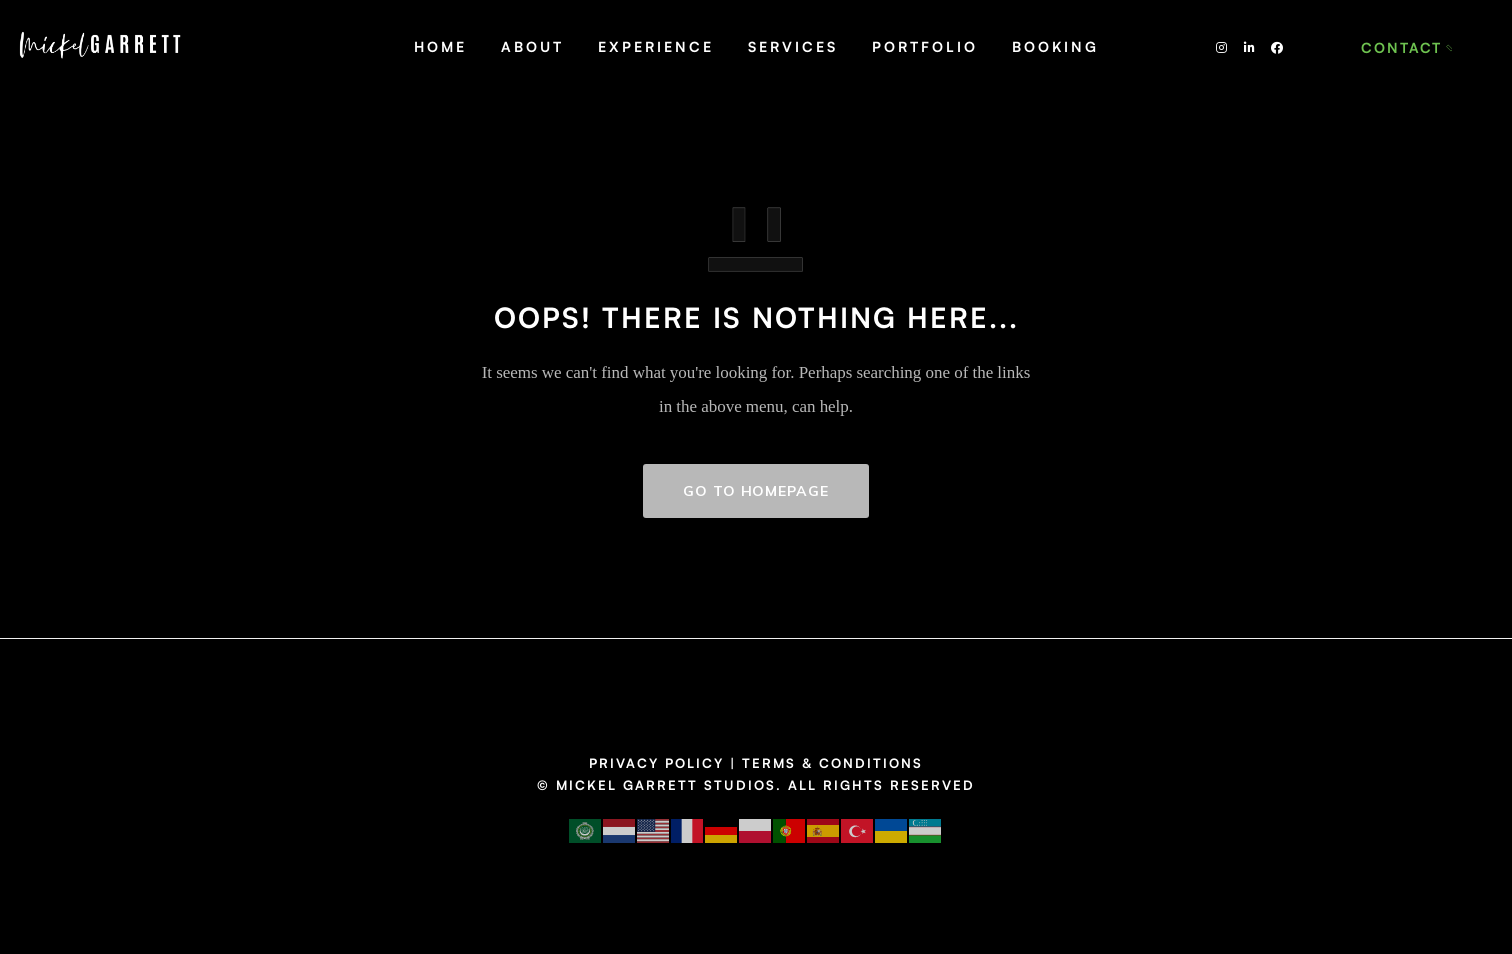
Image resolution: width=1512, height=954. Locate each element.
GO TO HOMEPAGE (756, 491)
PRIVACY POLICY (656, 763)
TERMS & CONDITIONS (832, 763)
